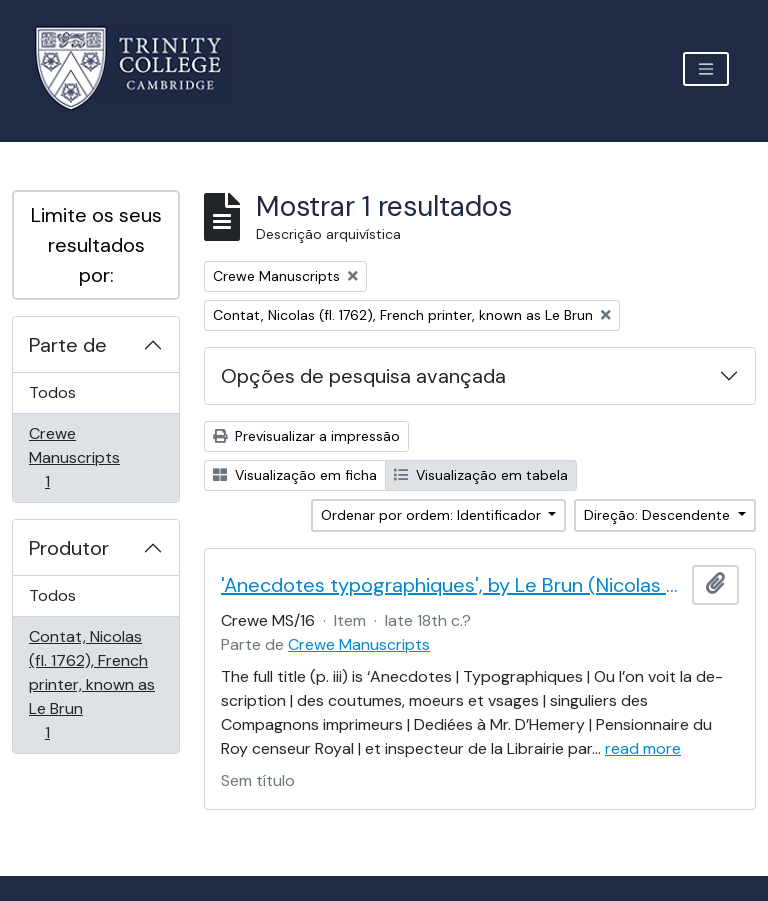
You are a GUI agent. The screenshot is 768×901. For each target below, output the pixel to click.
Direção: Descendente (659, 515)
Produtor (69, 548)
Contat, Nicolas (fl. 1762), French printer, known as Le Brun (91, 684)
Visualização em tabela (481, 475)
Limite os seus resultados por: (96, 245)
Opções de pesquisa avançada (363, 376)
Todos (52, 392)
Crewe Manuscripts (75, 457)
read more (643, 748)
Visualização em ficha (295, 475)
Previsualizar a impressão (306, 436)
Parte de (68, 345)
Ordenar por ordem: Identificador (433, 515)
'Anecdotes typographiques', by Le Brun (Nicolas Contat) (452, 585)
